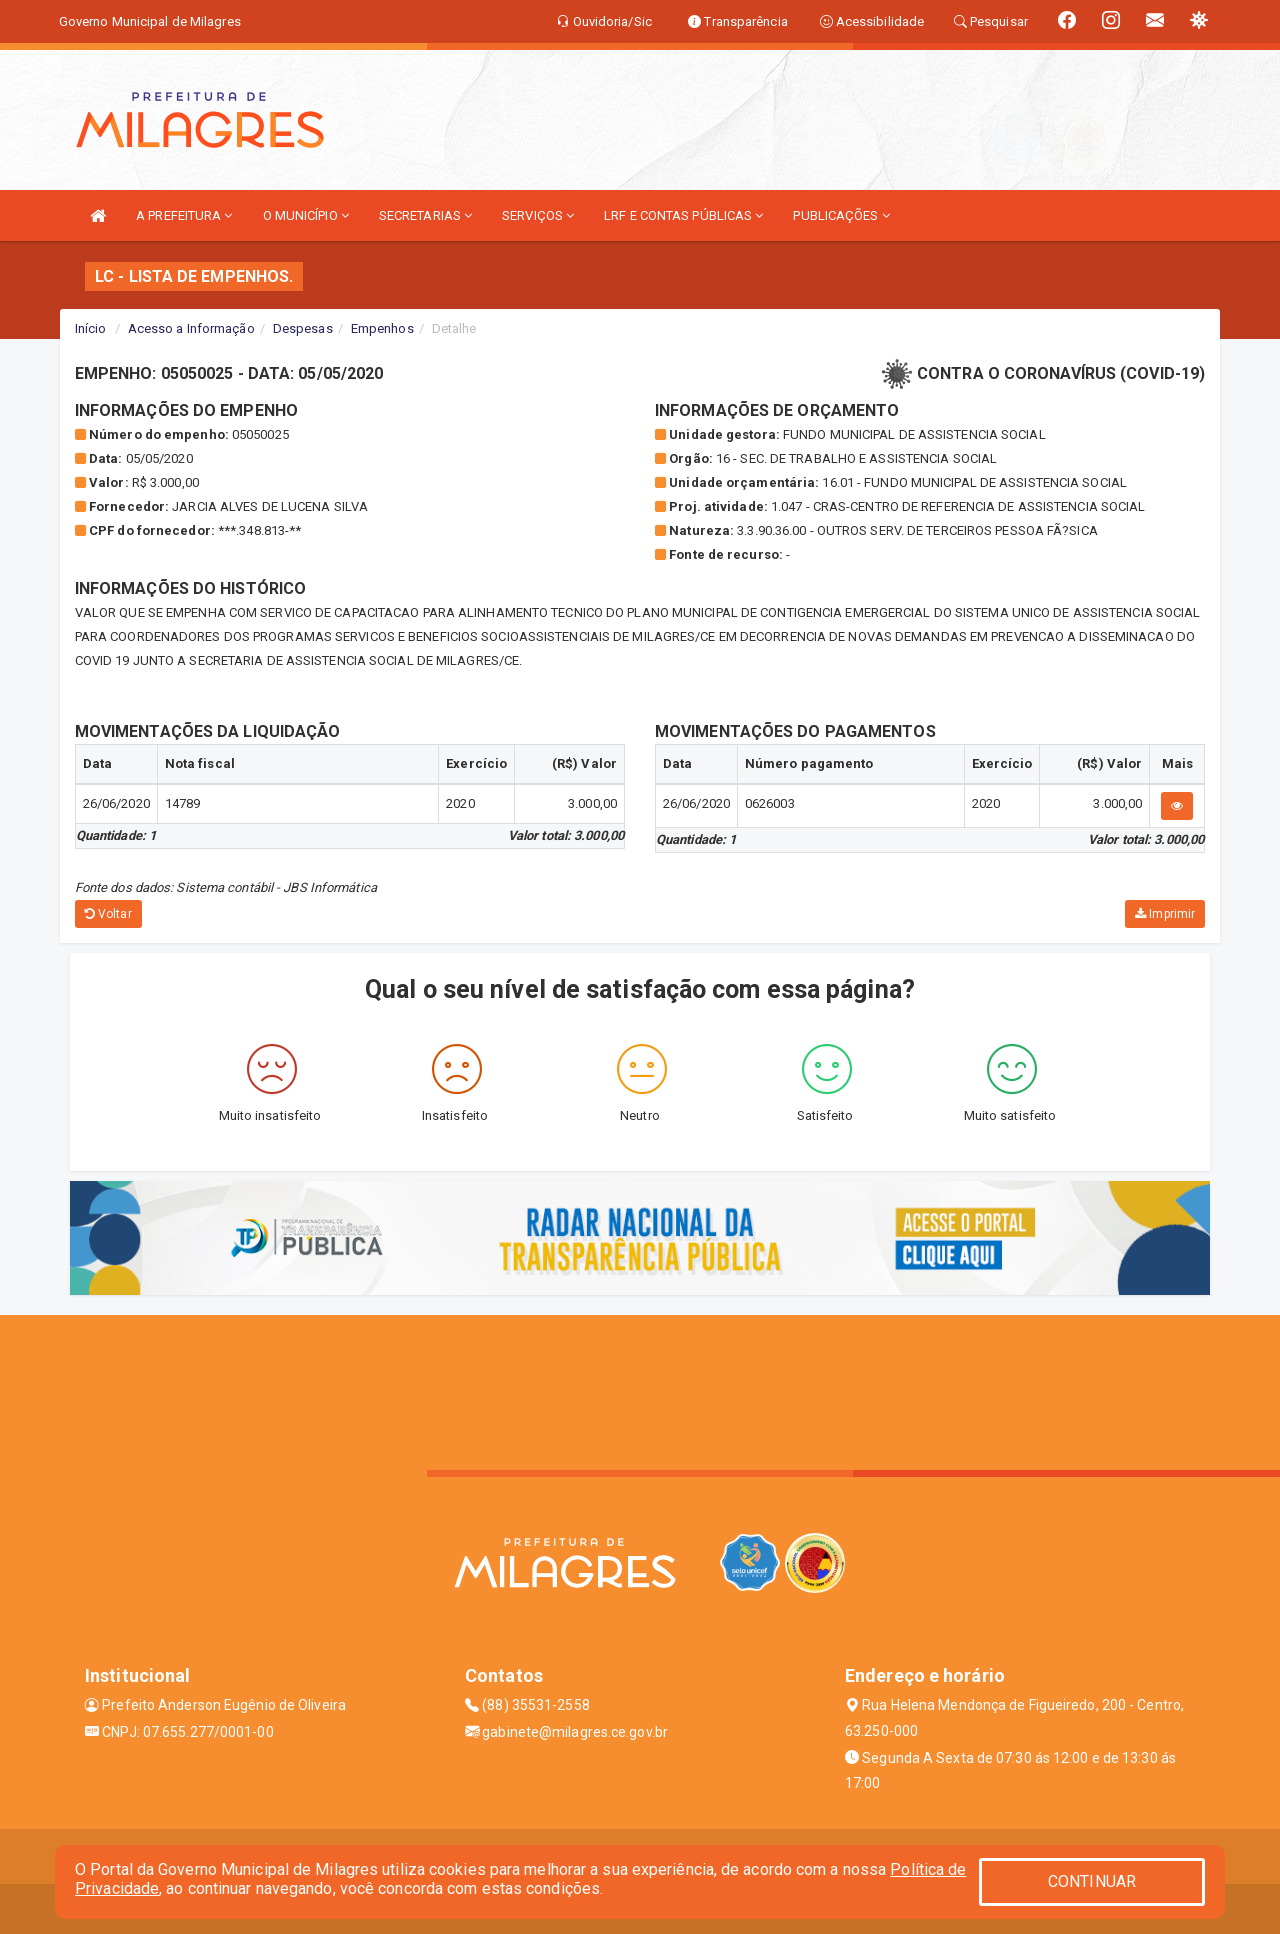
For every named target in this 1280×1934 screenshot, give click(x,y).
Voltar (108, 914)
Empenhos (382, 328)
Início (91, 328)
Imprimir (1165, 914)
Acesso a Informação (191, 328)
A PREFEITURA (184, 215)
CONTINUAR (1092, 1881)
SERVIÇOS (538, 215)
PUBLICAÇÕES (841, 215)
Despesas (303, 328)
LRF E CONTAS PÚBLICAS (683, 215)
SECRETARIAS (425, 215)
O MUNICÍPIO (306, 215)
